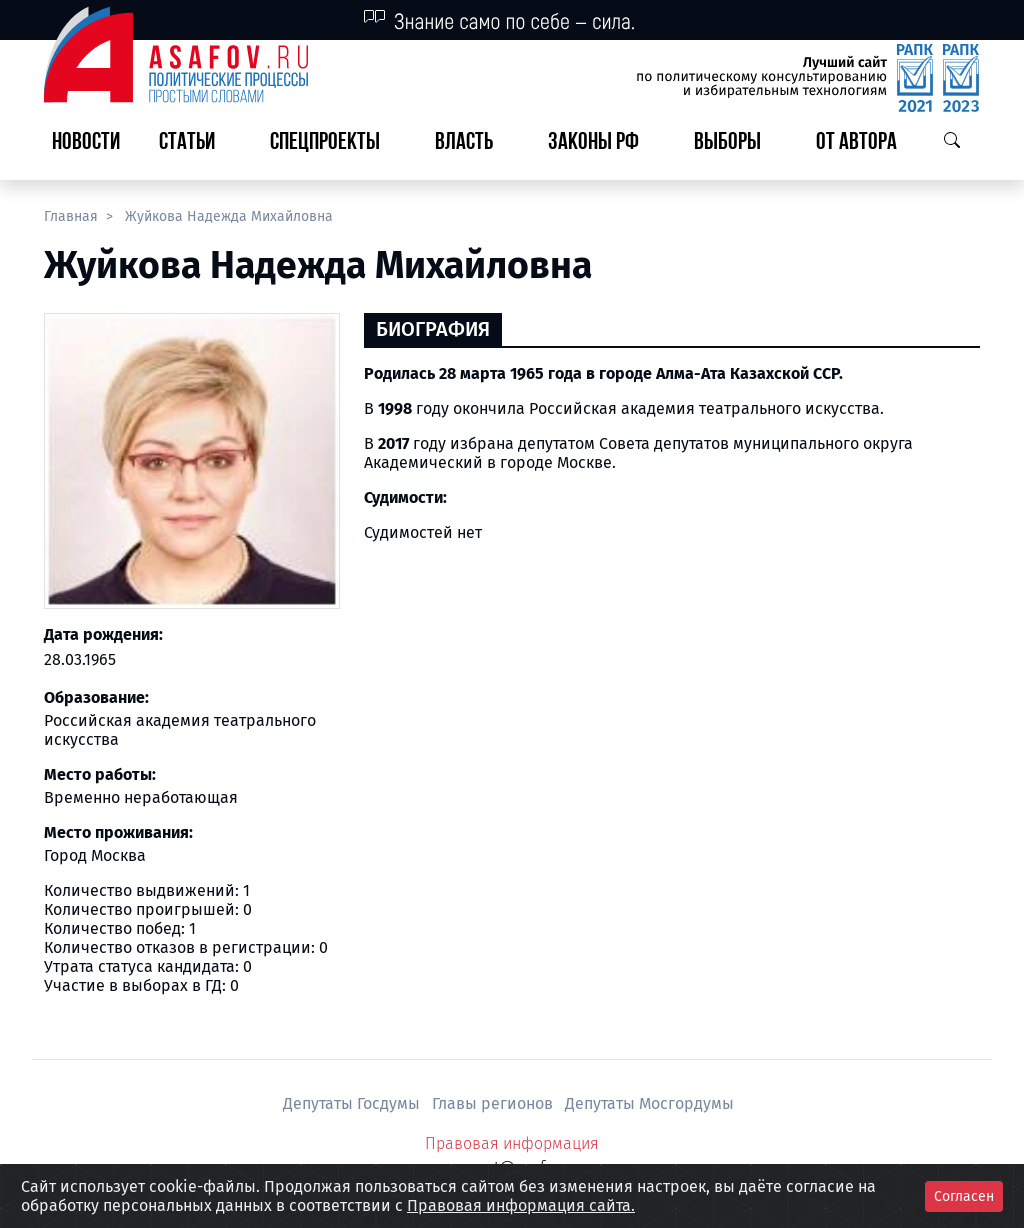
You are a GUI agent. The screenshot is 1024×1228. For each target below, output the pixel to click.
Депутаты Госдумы (353, 1103)
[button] (195, 143)
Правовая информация (512, 1143)
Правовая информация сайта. (521, 1205)
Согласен (964, 1196)
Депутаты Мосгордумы (649, 1103)
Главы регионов (494, 1103)
